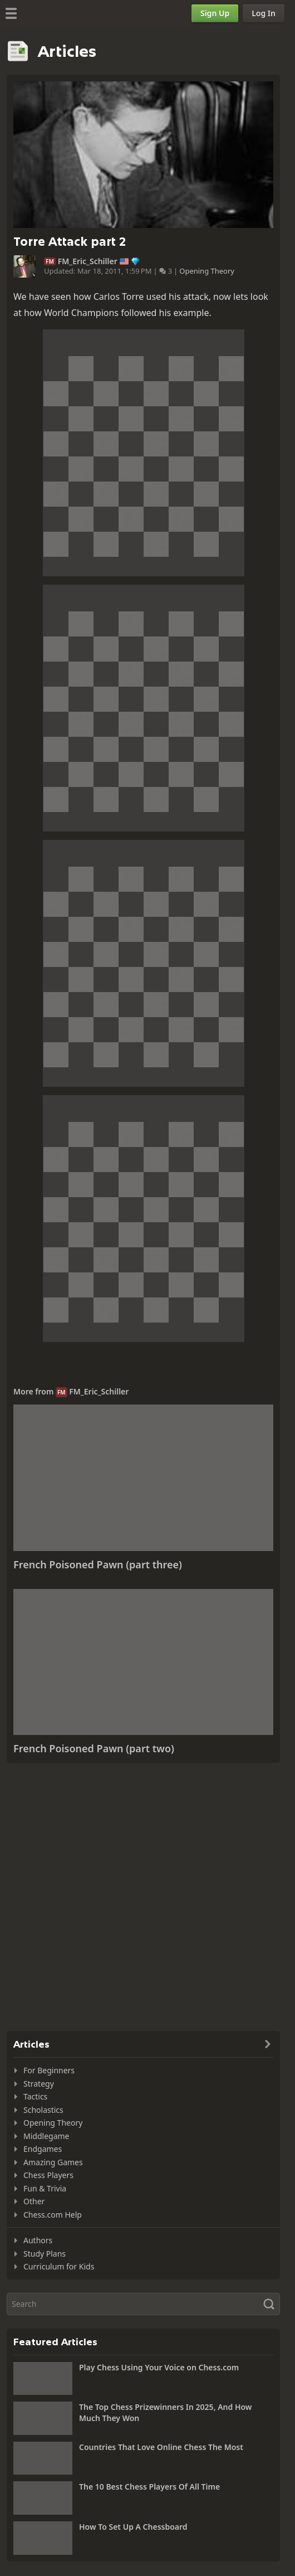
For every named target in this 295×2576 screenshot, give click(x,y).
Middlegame (46, 2136)
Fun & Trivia (44, 2188)
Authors (37, 2240)
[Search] (143, 2304)
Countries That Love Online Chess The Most (161, 2447)
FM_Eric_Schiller (87, 261)
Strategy (38, 2083)
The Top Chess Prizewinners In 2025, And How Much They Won (165, 2412)
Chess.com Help (52, 2214)
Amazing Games (53, 2162)
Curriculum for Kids (58, 2266)
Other (34, 2201)
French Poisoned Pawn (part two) (93, 1748)
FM (50, 261)
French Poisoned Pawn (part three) (97, 1564)
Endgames (42, 2149)
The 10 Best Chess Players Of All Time (149, 2486)
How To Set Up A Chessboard (133, 2526)
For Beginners (49, 2070)
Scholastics (43, 2109)
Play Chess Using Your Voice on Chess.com (159, 2367)
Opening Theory (206, 271)
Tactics (35, 2096)
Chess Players (48, 2175)
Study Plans (44, 2253)
